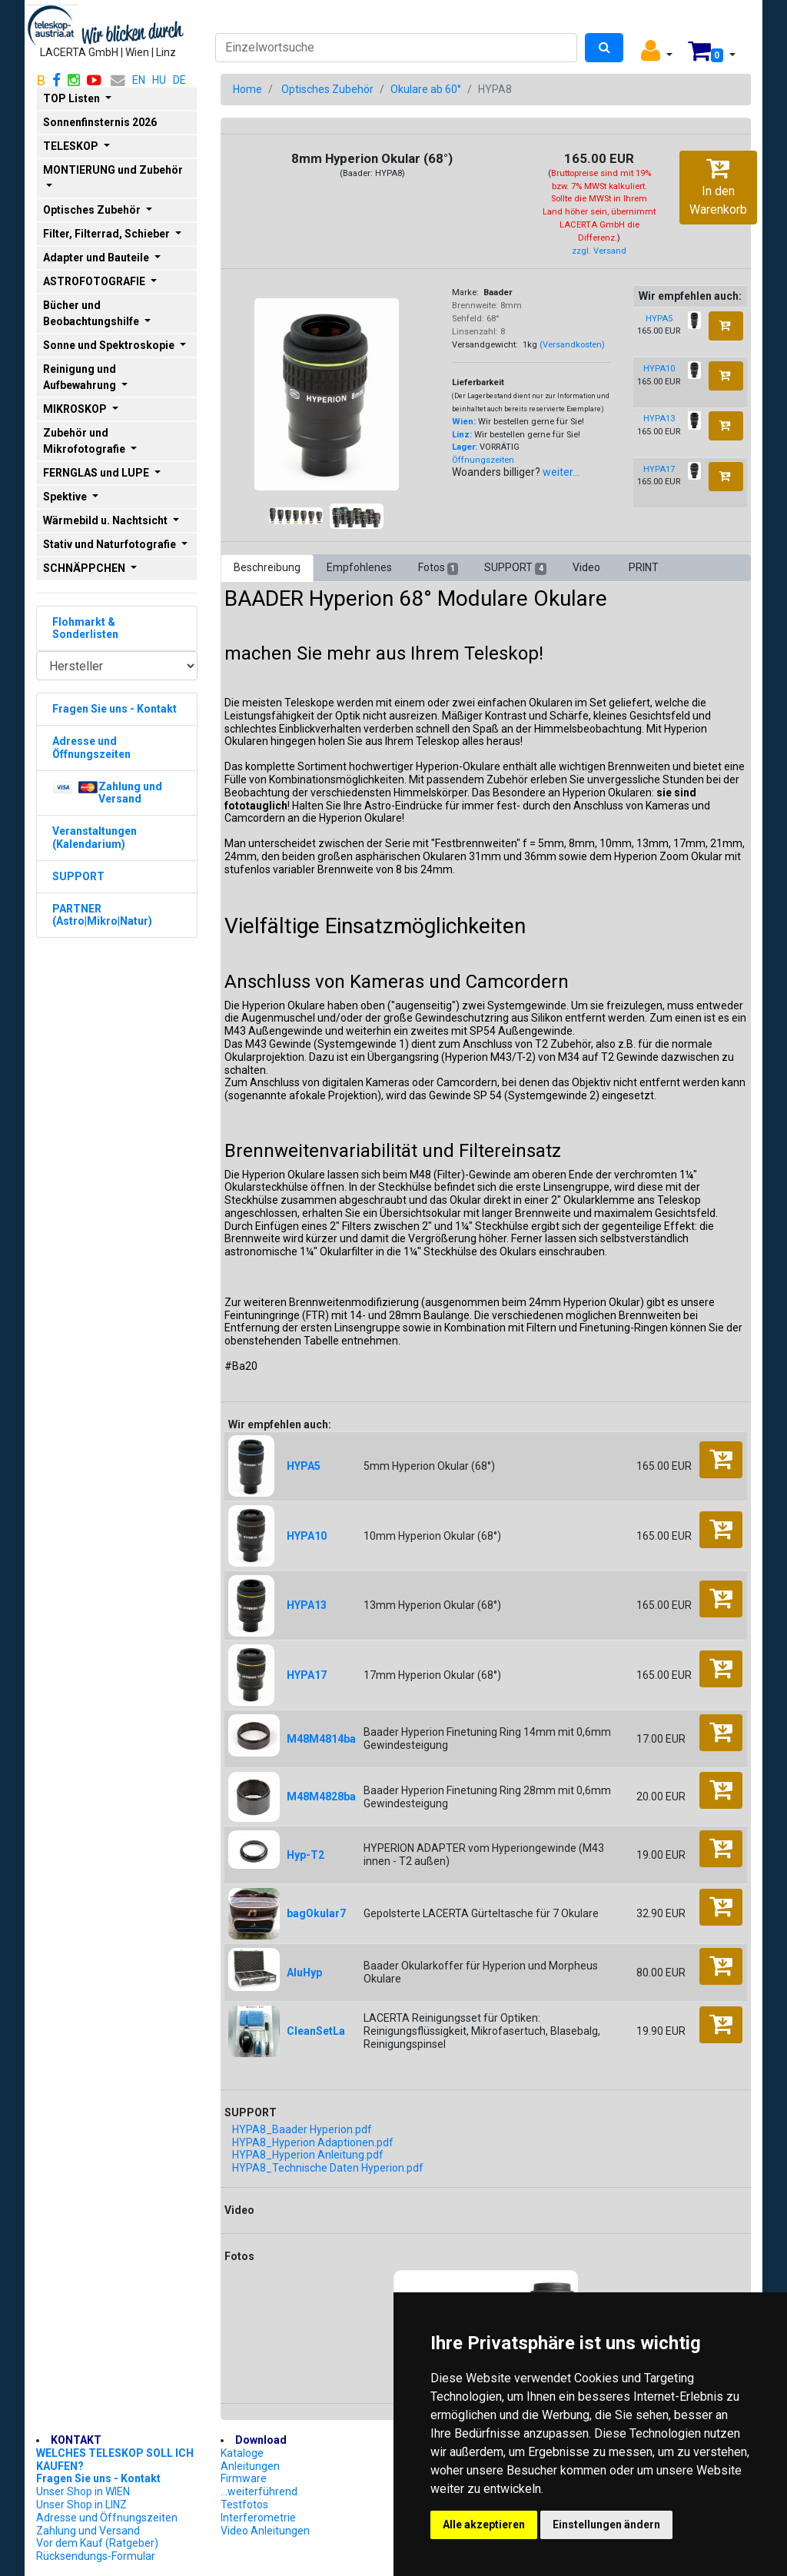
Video (588, 567)
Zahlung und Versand (88, 2530)
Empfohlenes (359, 567)
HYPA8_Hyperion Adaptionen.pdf (313, 2142)
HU (159, 80)
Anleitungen (250, 2466)
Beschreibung (267, 567)
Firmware (244, 2478)
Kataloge (242, 2453)
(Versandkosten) (572, 345)
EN (138, 80)
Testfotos (244, 2504)
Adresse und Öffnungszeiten (107, 2517)
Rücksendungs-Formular (95, 2556)
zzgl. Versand (599, 251)
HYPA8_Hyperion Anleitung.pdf (308, 2155)
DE (179, 80)
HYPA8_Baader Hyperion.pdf (302, 2129)
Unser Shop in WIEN (83, 2491)
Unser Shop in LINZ (81, 2504)
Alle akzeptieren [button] (484, 2524)
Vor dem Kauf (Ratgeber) (97, 2543)
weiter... (561, 472)
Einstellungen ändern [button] (606, 2524)
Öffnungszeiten (483, 460)
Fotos (438, 568)
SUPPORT (515, 568)
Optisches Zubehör (327, 89)
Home (247, 89)
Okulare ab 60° (425, 89)
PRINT (644, 567)
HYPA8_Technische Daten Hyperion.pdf (327, 2168)
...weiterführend (259, 2491)
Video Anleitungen (265, 2530)
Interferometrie (258, 2517)
